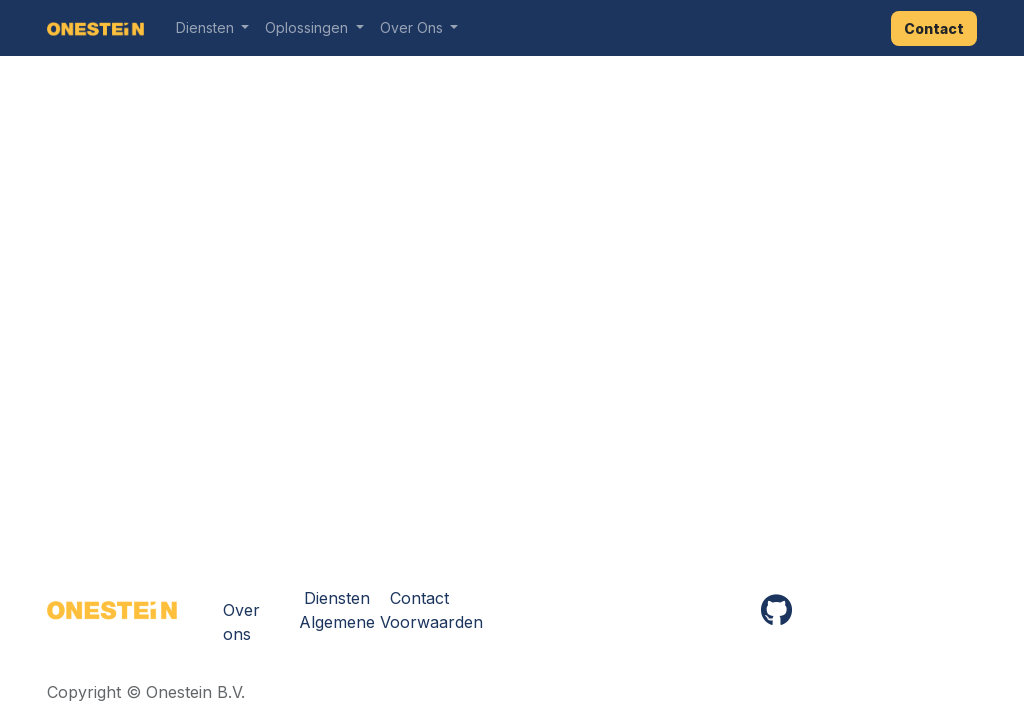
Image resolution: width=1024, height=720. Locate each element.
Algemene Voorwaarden (391, 622)
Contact (934, 28)
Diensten (337, 598)
